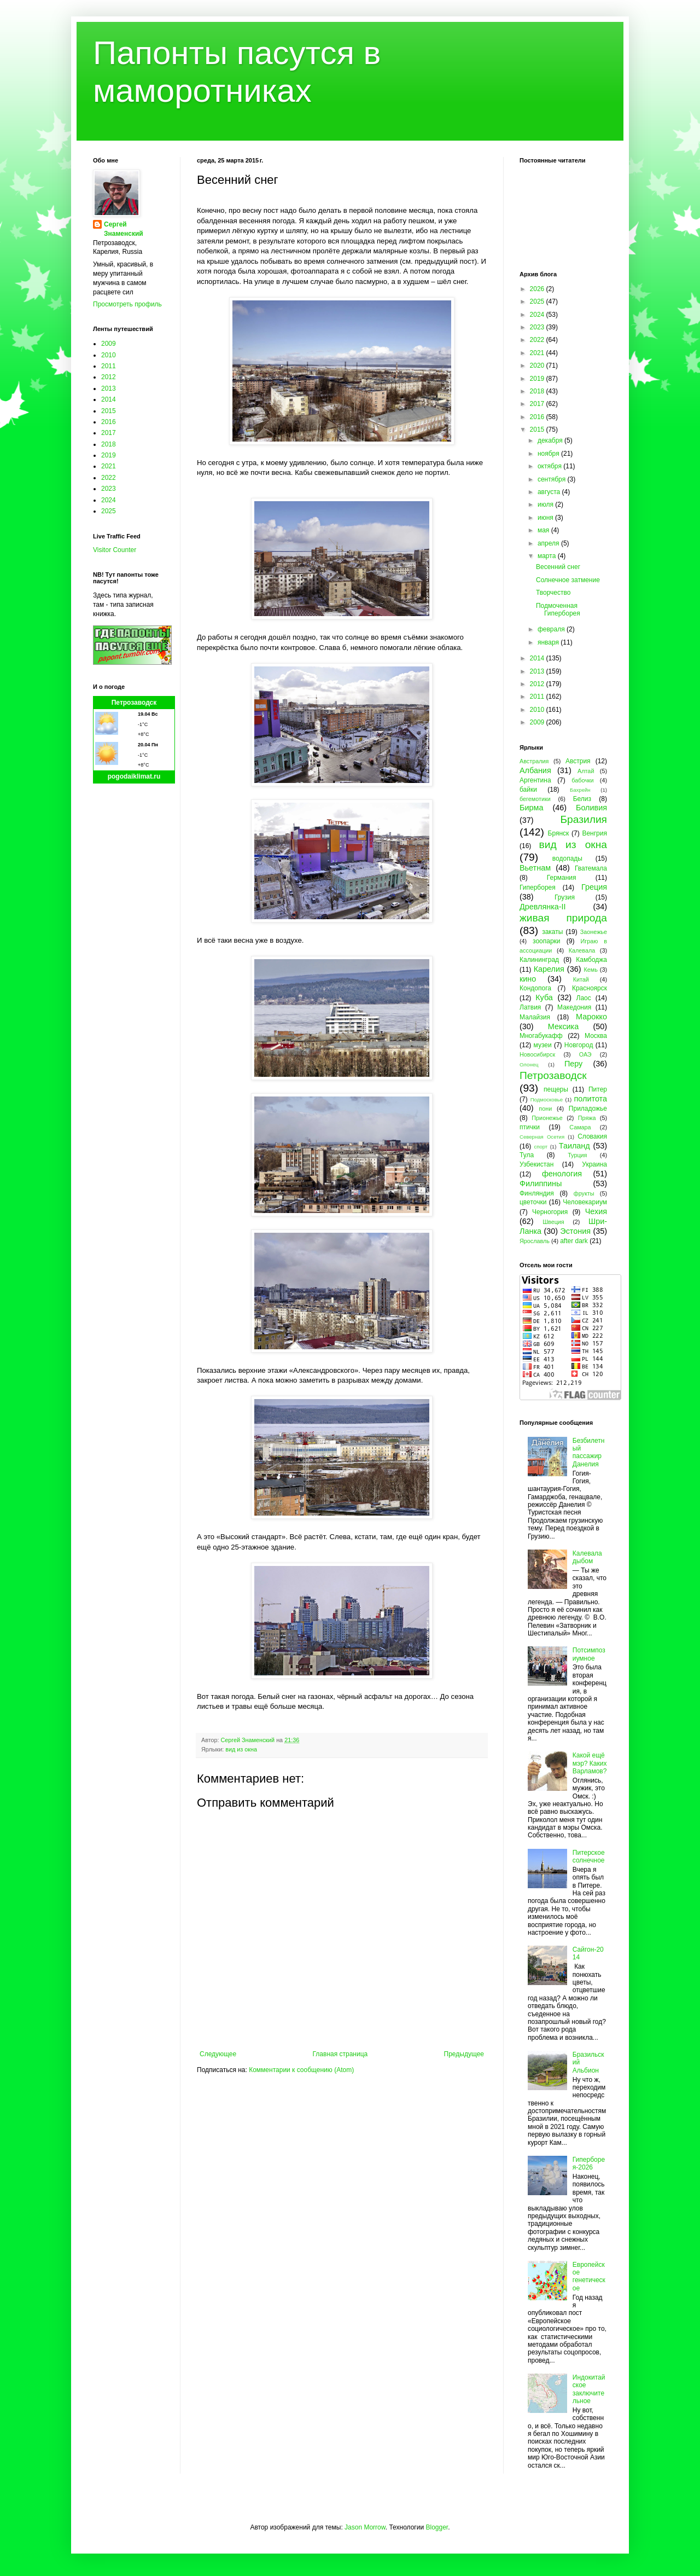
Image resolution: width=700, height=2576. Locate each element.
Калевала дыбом (587, 1557)
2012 (108, 377)
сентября (553, 479)
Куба (544, 997)
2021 (108, 466)
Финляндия (537, 1193)
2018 (108, 444)
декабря (551, 440)
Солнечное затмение (568, 580)
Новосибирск (537, 1054)
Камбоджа (591, 960)
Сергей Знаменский (123, 229)
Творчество (553, 592)
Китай (581, 979)
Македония (574, 1007)
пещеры (556, 1089)
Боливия (591, 807)
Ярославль (535, 1241)
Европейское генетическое (589, 2276)
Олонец (529, 1064)
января (549, 642)
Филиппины (541, 1183)
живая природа (563, 918)
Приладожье (588, 1108)
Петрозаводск (134, 702)
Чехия (596, 1211)
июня (546, 517)
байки (528, 789)
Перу (573, 1063)
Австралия (534, 761)
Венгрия (594, 833)
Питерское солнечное (589, 1856)
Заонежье (593, 932)
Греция (594, 887)
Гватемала (591, 868)
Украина (594, 1164)
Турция (577, 1155)
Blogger (436, 2527)
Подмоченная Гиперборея (558, 609)
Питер (597, 1089)
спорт (540, 1147)
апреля (549, 543)
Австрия (578, 761)
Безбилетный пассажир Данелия (589, 1452)
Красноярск (589, 988)
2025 (108, 511)
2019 (108, 455)
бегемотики (535, 799)
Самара (580, 1127)
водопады (567, 858)
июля (546, 504)
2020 (538, 365)
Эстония (575, 1231)
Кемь (590, 969)
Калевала (582, 950)
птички (530, 1127)
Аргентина (535, 780)
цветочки (533, 1202)
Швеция (553, 1222)
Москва (596, 1036)
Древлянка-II (543, 906)
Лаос (583, 998)
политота (590, 1098)
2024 (108, 500)
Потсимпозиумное (589, 1654)
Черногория (550, 1212)
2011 (108, 366)
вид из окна (241, 1749)
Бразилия (583, 819)
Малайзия (535, 1017)
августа (550, 492)
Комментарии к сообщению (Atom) (301, 2070)
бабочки (582, 780)
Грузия (565, 897)
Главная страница (340, 2054)
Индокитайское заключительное (589, 2389)
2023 (108, 488)
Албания (535, 770)
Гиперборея (538, 887)
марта (548, 556)
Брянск (558, 833)
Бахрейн (580, 790)
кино (528, 978)
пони (545, 1108)
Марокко (591, 1016)
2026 (538, 289)
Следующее (218, 2054)
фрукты (584, 1193)
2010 (108, 355)
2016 (108, 422)
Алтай (586, 771)
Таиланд (574, 1145)
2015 (108, 411)
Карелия (549, 969)
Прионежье (547, 1118)
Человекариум (585, 1202)
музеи (543, 1045)
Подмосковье (546, 1099)
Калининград (539, 960)
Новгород (578, 1045)
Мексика (563, 1026)
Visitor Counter (114, 550)
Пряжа (587, 1118)
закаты (552, 932)
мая (544, 530)
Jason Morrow (365, 2527)
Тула (527, 1155)
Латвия (530, 1007)
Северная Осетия (542, 1137)
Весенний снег (558, 567)
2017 (108, 433)
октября (550, 466)
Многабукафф (541, 1036)
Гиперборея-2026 (589, 2163)
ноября (549, 453)
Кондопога (535, 988)
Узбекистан (536, 1164)
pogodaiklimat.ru (134, 776)
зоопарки (547, 941)
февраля (552, 629)
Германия (561, 877)
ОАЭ (585, 1054)
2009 (108, 343)
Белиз (582, 799)
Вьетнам (535, 867)
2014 (108, 399)
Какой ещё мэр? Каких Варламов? (590, 1763)
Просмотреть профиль (127, 304)
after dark (574, 1241)
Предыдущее (464, 2054)
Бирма (531, 807)
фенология (562, 1173)
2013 (108, 388)
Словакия (592, 1136)
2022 (108, 477)
